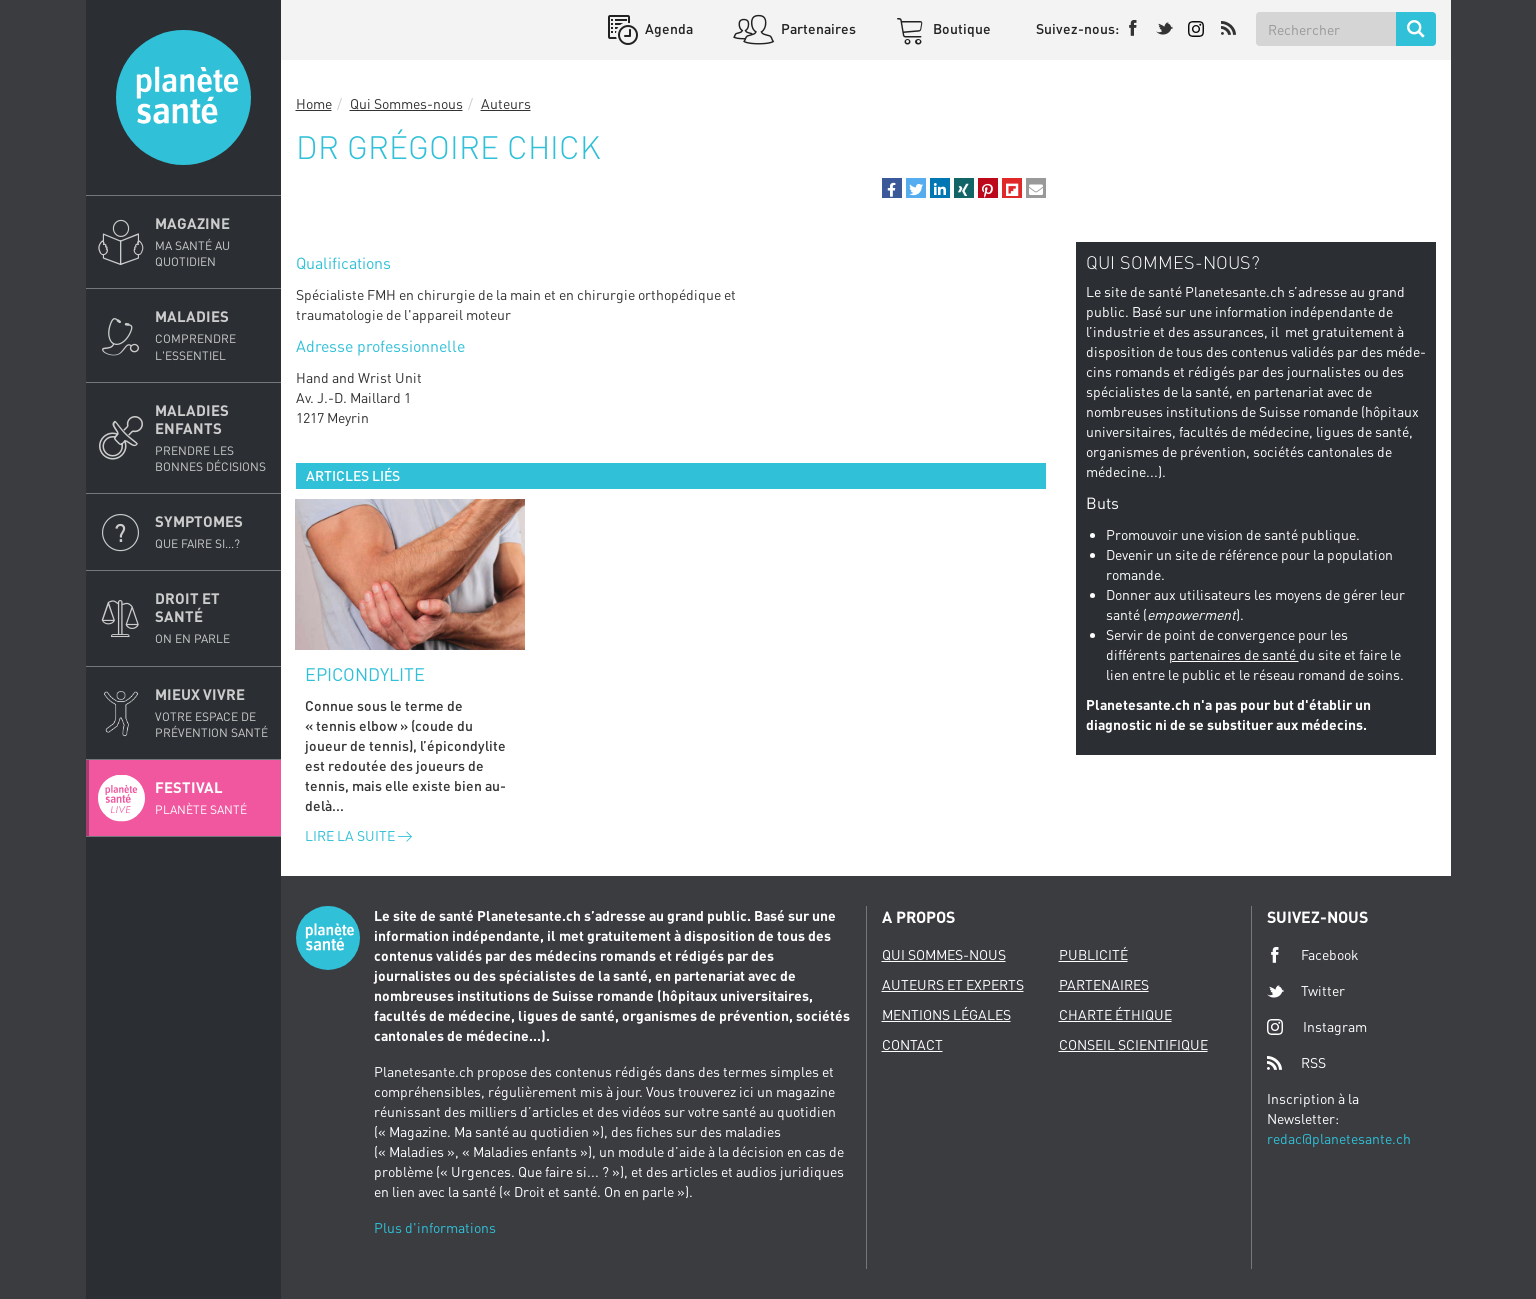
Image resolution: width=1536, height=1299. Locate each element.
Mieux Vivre (212, 713)
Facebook (1313, 955)
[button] (892, 188)
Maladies (212, 335)
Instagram (1317, 1026)
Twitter (1306, 991)
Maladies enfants (212, 438)
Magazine (212, 242)
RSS (1296, 1063)
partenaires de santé (1234, 654)
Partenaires (817, 28)
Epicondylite (365, 674)
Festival (212, 798)
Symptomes (212, 532)
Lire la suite (358, 835)
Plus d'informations (435, 1227)
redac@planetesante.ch (1339, 1138)
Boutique (960, 28)
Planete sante (183, 97)
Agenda (667, 28)
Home (314, 103)
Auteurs (506, 103)
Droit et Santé (212, 618)
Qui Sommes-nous (406, 103)
